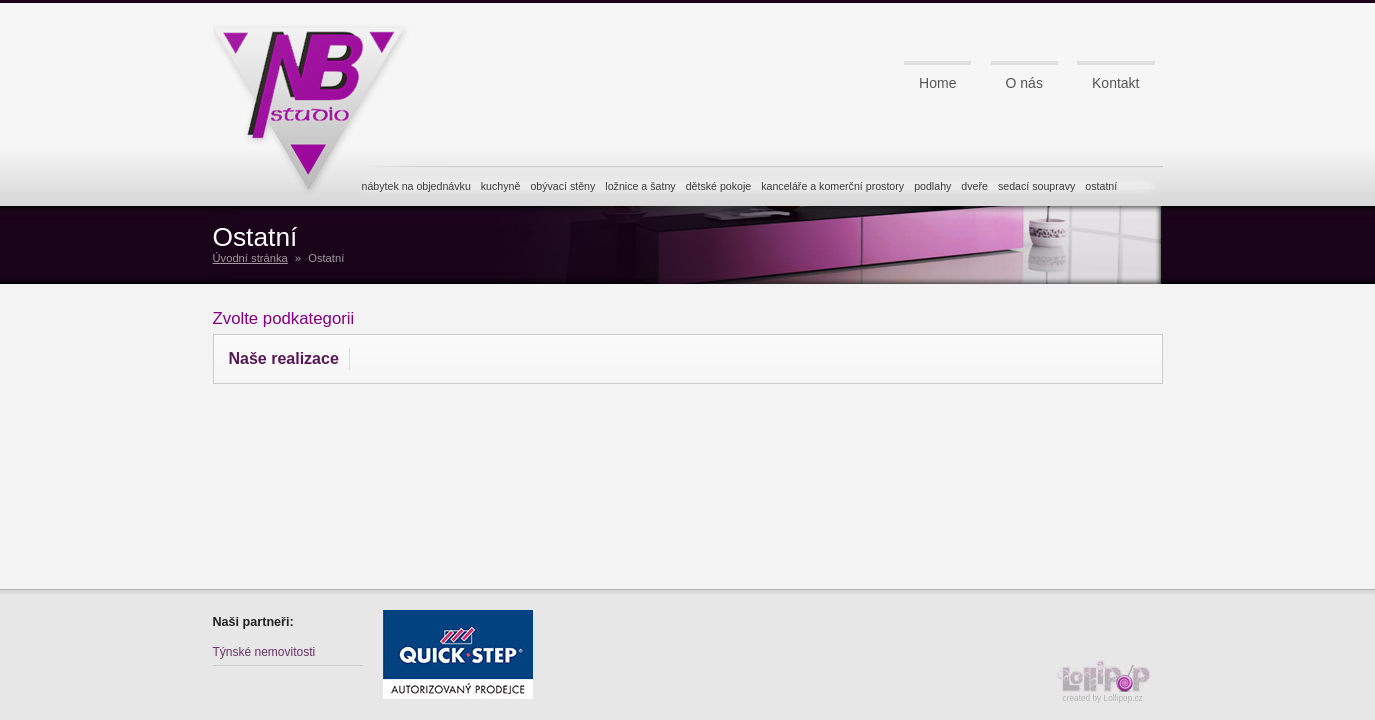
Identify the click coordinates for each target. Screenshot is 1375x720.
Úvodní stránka (250, 258)
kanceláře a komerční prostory (832, 186)
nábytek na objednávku (416, 186)
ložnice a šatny (640, 186)
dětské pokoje (719, 186)
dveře (974, 186)
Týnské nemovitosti (264, 652)
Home (937, 83)
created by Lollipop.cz (1108, 681)
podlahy (932, 186)
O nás (1024, 83)
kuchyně (501, 186)
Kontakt (1115, 83)
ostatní (1101, 186)
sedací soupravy (1036, 186)
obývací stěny (562, 186)
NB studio (317, 103)
